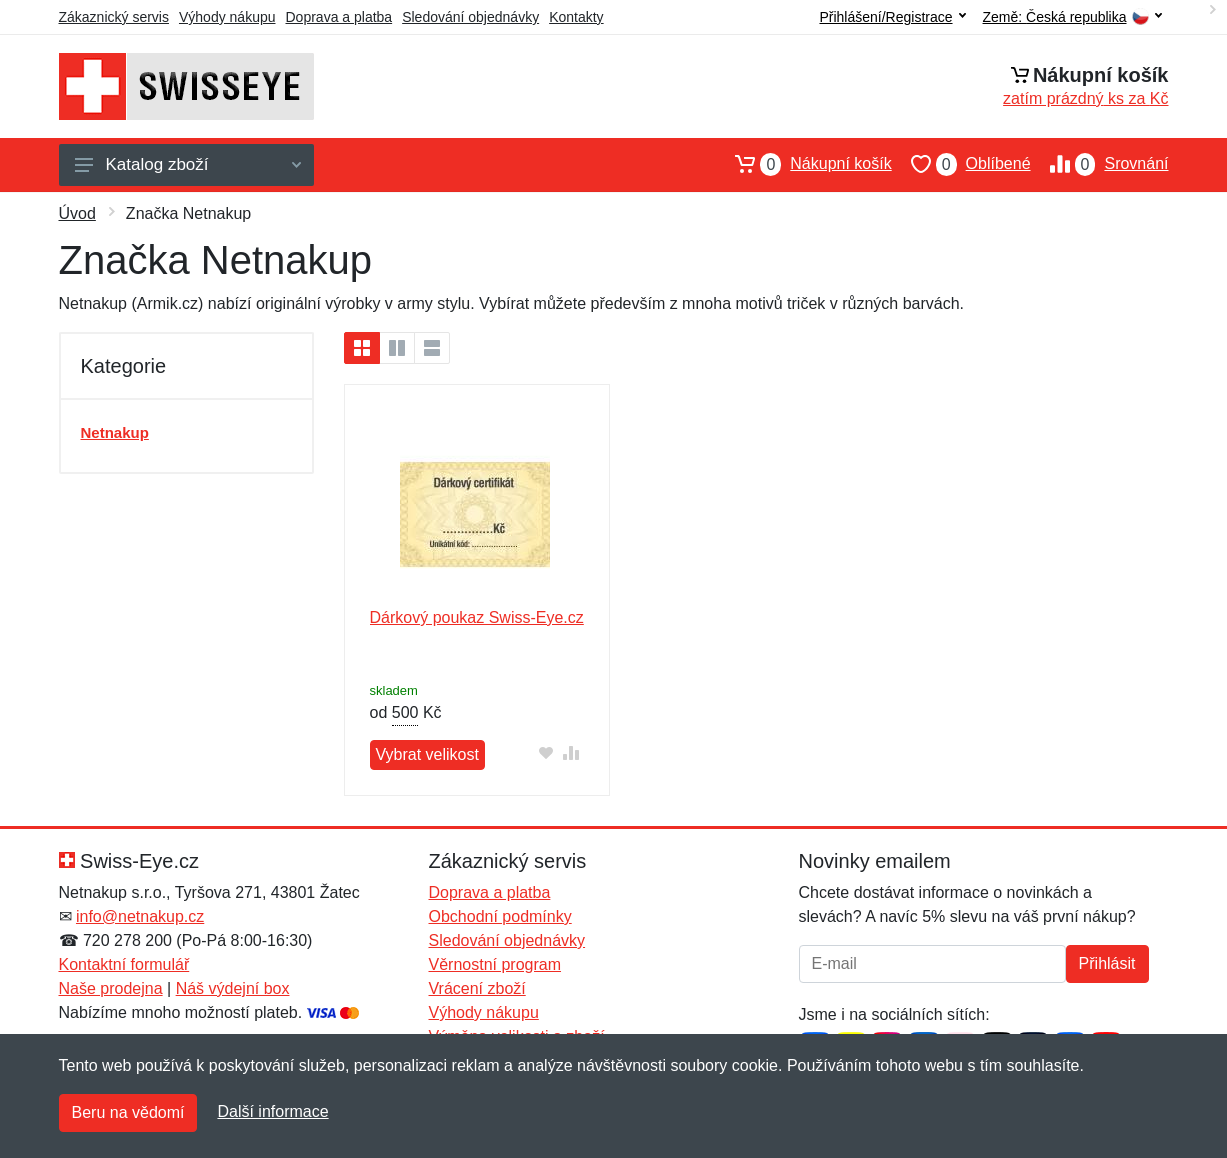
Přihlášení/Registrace (892, 17)
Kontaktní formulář (124, 964)
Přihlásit (1107, 963)
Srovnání (1100, 164)
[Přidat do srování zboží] (571, 752)
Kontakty (576, 17)
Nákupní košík (803, 164)
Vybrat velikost (427, 754)
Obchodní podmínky (500, 916)
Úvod (77, 213)
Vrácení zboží (477, 988)
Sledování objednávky (470, 17)
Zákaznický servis (114, 17)
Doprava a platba (339, 17)
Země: (1072, 17)
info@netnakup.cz (140, 916)
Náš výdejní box (233, 988)
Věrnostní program (495, 964)
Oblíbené (961, 164)
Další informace (272, 1111)
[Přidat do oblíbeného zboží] (546, 752)
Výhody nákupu (227, 17)
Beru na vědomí (128, 1112)
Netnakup (115, 432)
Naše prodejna (111, 988)
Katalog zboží (188, 164)
